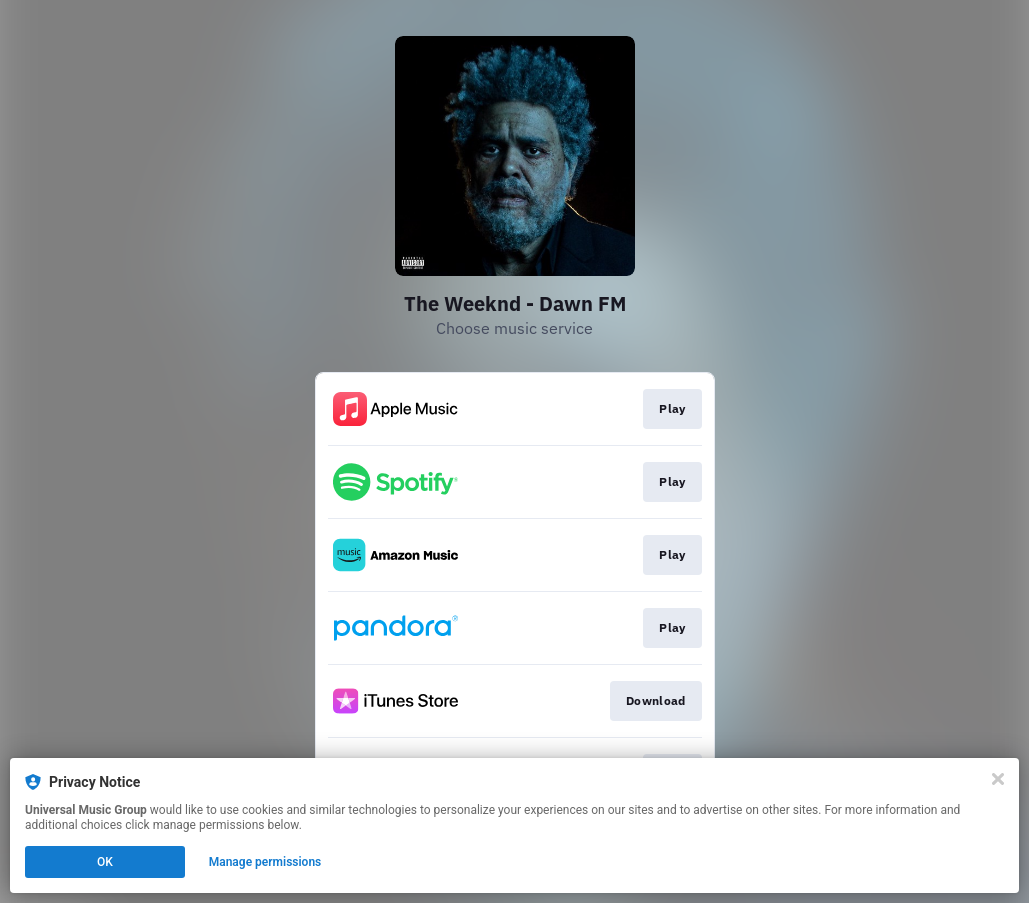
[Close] (998, 779)
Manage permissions (265, 862)
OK (105, 862)
